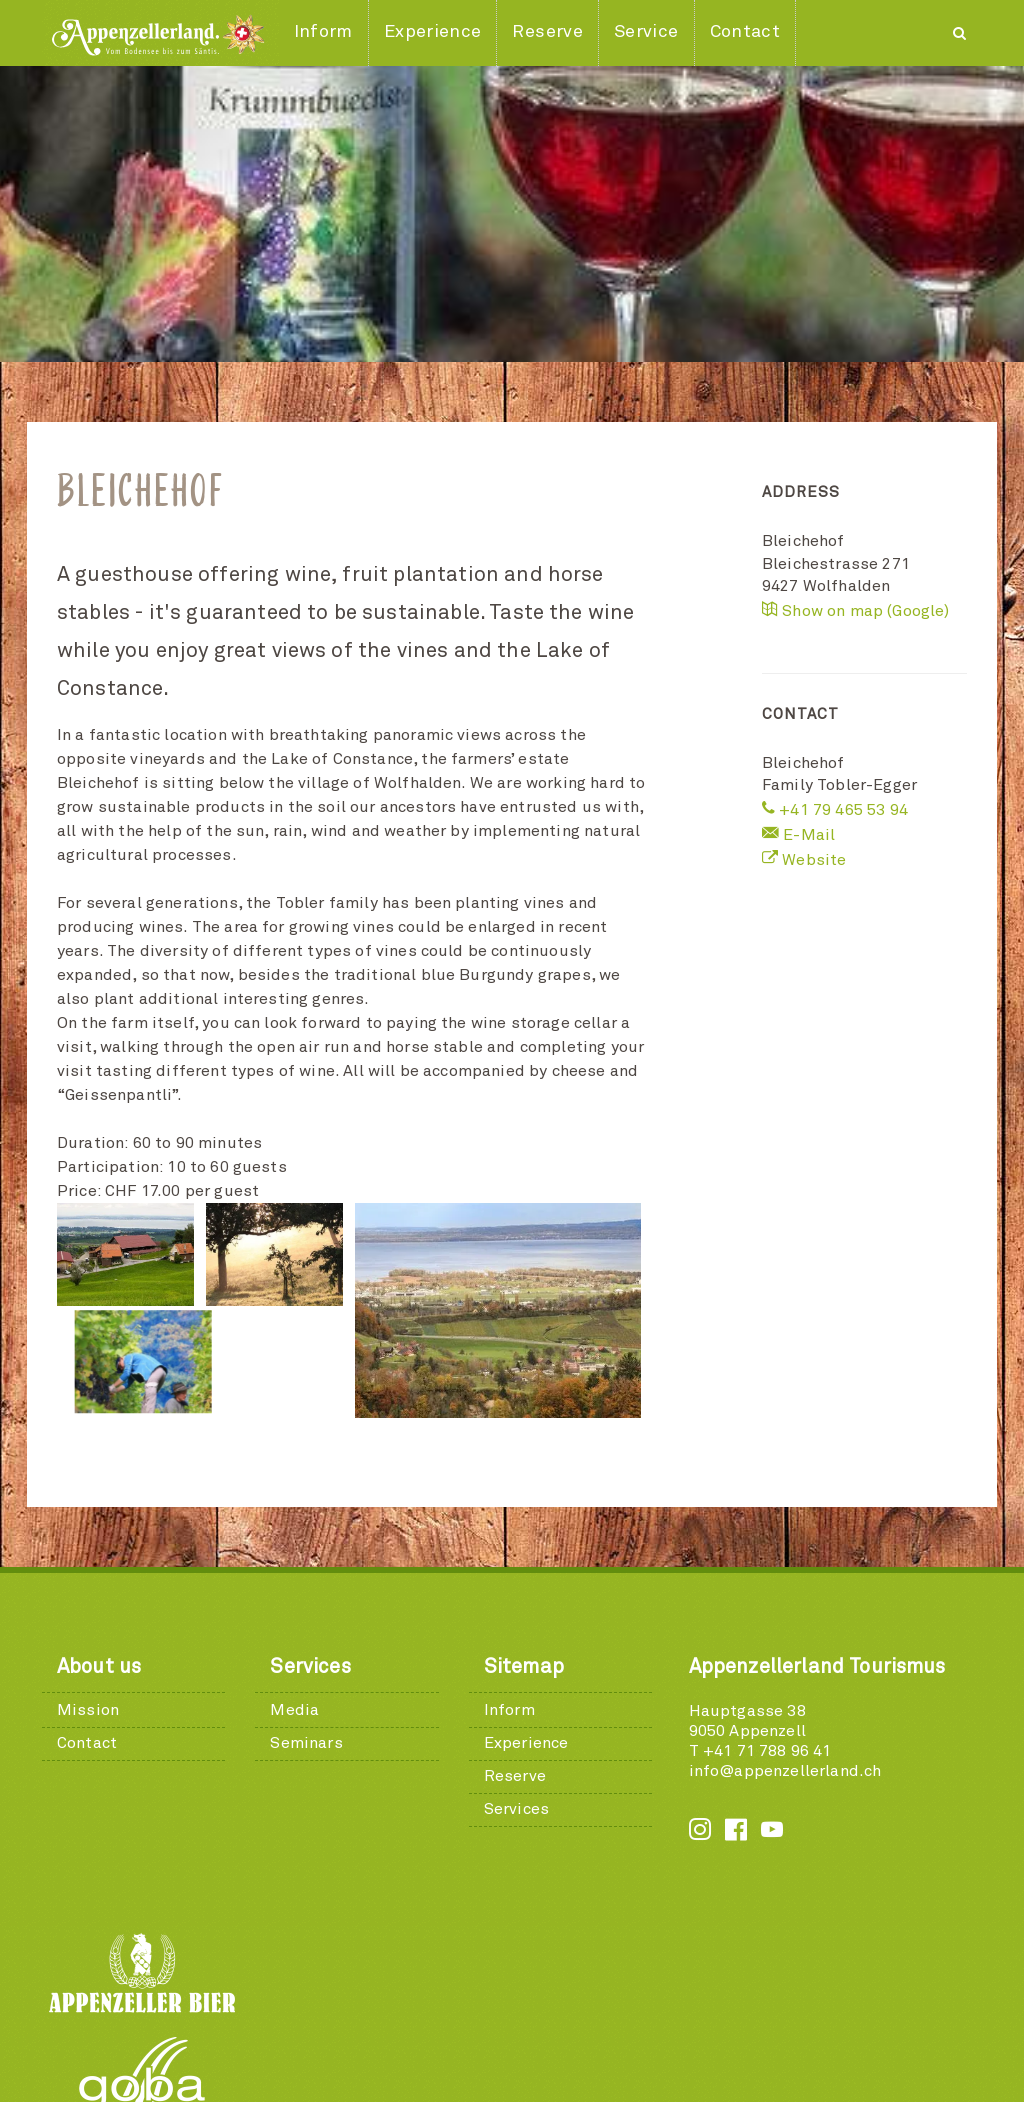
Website (804, 860)
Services (310, 1555)
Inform (509, 1598)
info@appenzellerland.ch (785, 1659)
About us (99, 1555)
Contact (87, 1631)
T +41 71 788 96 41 (760, 1639)
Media (294, 1598)
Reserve (515, 1664)
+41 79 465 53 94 (835, 810)
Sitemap (524, 1555)
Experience (526, 1631)
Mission (88, 1598)
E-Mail (798, 835)
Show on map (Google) (856, 611)
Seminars (306, 1631)
